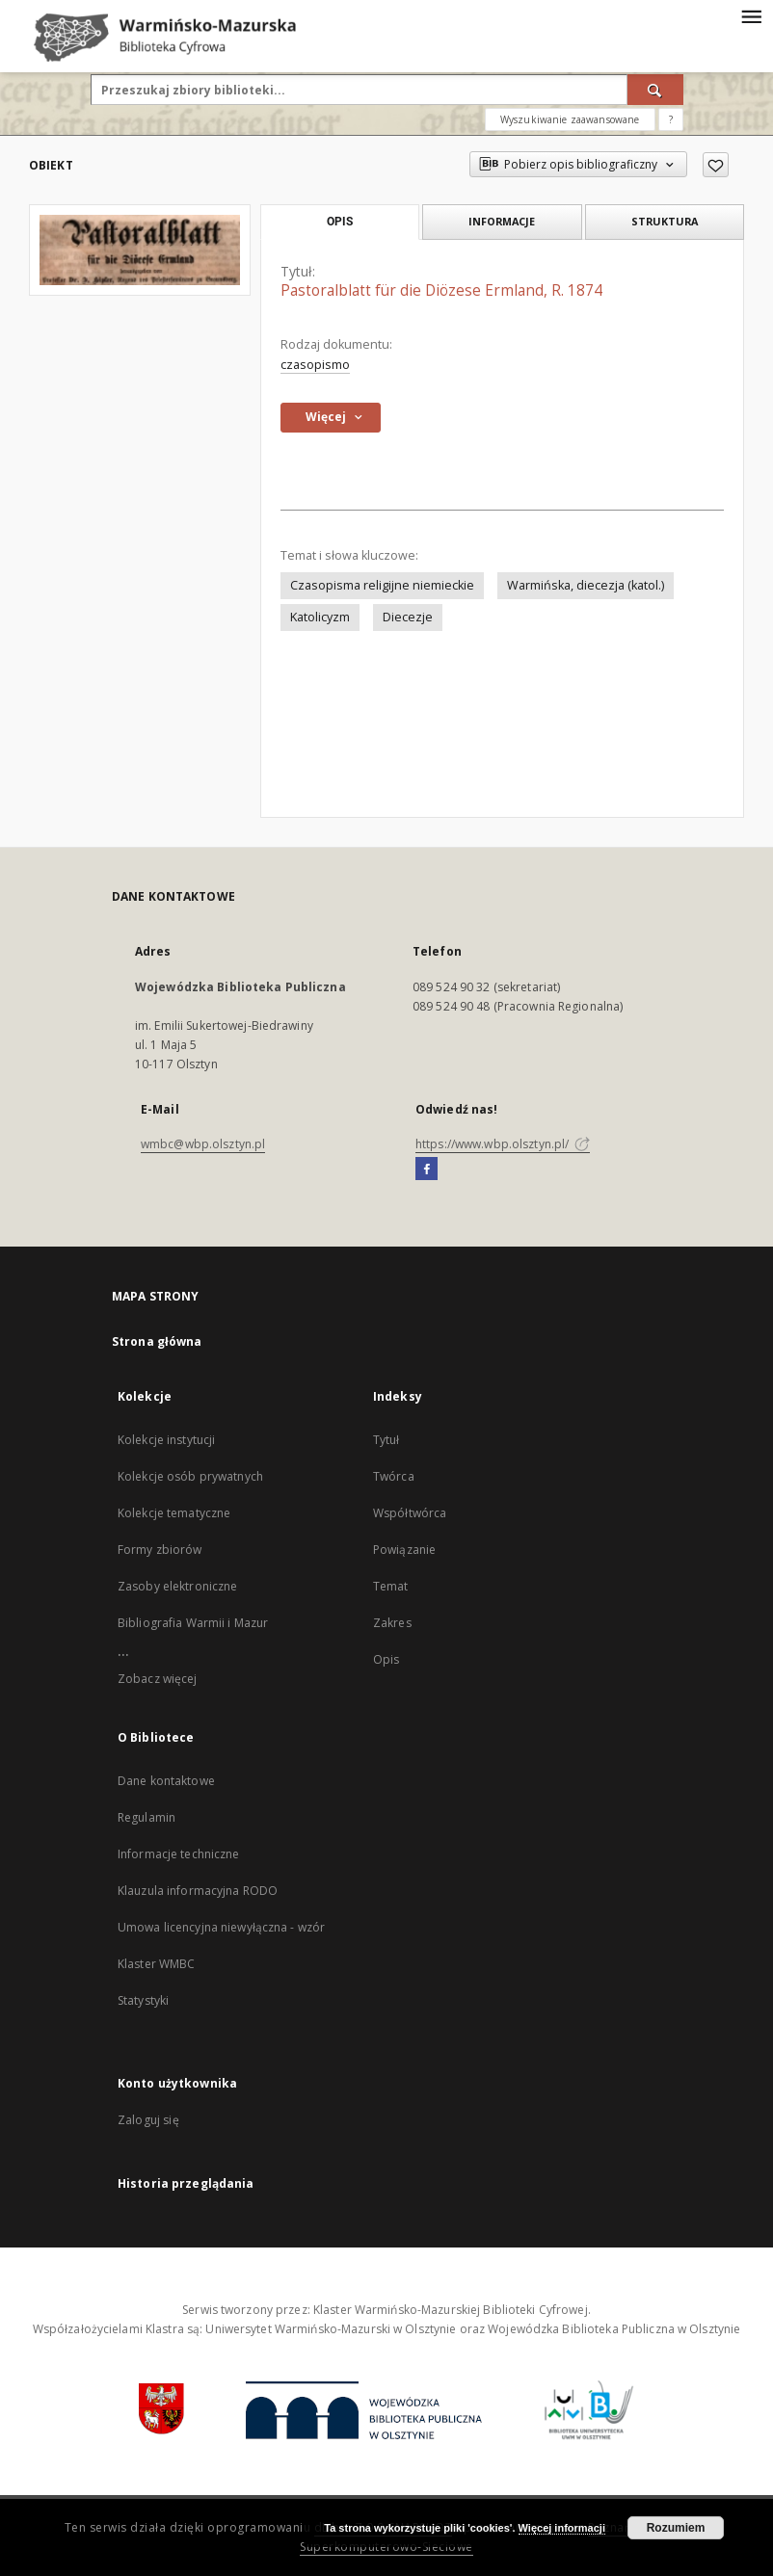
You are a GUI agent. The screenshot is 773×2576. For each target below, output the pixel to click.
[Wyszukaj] (655, 89)
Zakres (392, 1623)
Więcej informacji (562, 2528)
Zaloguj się (148, 2120)
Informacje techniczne (179, 1854)
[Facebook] (426, 1169)
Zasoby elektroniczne (177, 1586)
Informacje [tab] (501, 221)
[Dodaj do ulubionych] (716, 164)
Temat (391, 1586)
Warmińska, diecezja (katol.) (585, 585)
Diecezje (408, 617)
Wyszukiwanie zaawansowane (570, 119)
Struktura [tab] (664, 221)
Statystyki (143, 2000)
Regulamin (146, 1817)
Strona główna (157, 1341)
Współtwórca (409, 1513)
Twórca (393, 1476)
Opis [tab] (340, 221)
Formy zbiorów (160, 1549)
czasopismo (315, 364)
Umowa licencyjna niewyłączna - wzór (221, 1927)
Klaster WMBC (156, 1964)
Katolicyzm (320, 617)
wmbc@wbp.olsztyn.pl (203, 1144)
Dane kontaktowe (166, 1781)
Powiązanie (404, 1549)
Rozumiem (676, 2528)
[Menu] (750, 15)
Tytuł (386, 1440)
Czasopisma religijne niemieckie (382, 585)
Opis (386, 1659)
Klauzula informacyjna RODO (198, 1890)
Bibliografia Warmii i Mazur (193, 1623)
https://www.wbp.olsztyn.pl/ (502, 1144)
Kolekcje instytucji (166, 1440)
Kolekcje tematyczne (174, 1513)
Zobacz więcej (158, 1678)
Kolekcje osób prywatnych (190, 1476)
